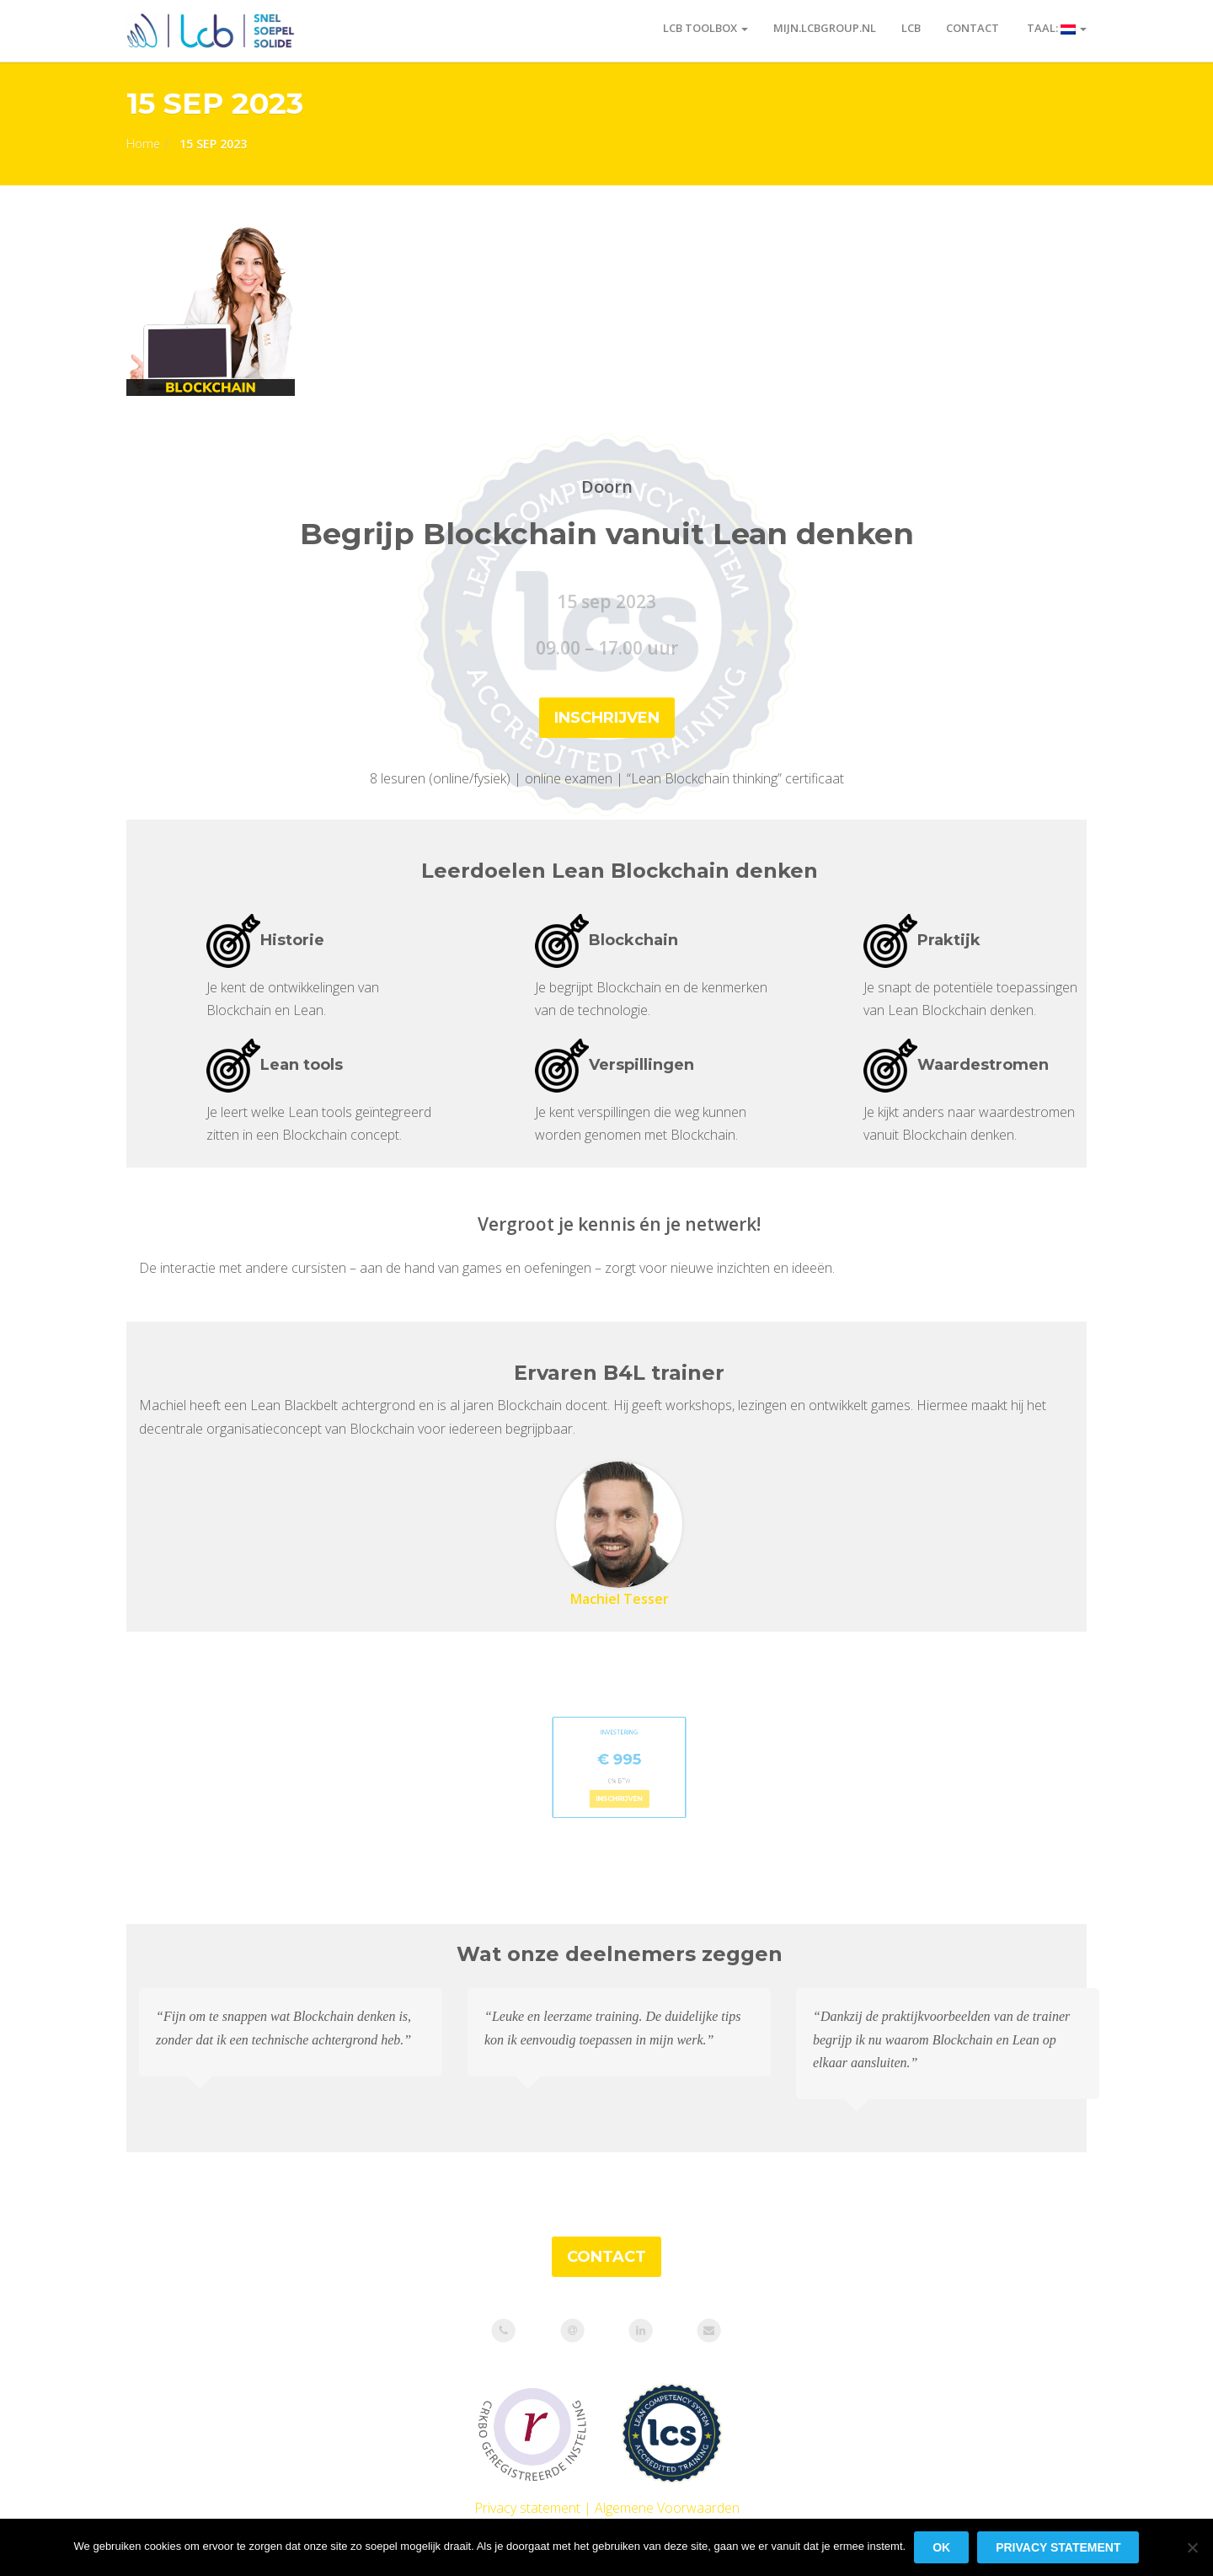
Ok (941, 2547)
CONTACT (606, 2256)
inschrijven (607, 717)
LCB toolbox (705, 27)
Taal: (1055, 27)
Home (143, 144)
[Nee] (1192, 2547)
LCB (911, 27)
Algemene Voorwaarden (667, 2508)
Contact (972, 27)
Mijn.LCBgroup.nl (824, 27)
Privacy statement (527, 2508)
